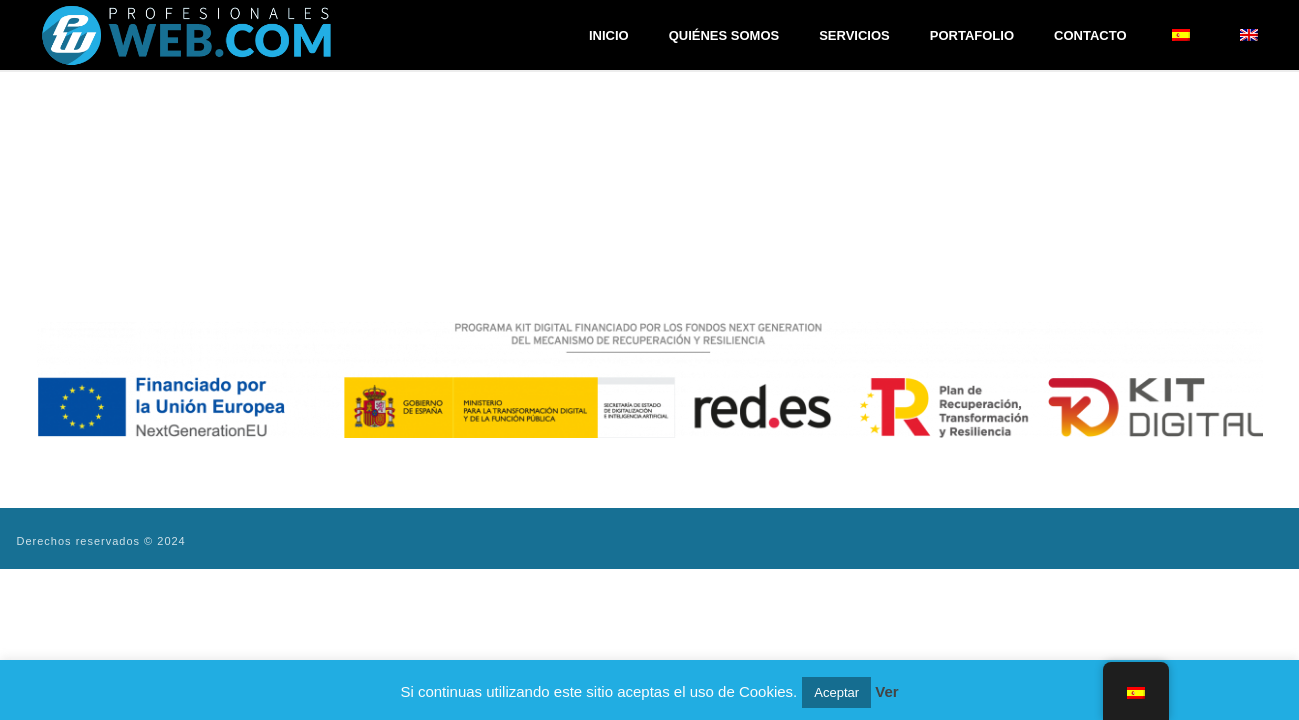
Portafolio (972, 35)
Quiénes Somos (724, 35)
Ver (886, 691)
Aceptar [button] (836, 692)
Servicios (854, 35)
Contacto (1090, 35)
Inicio (609, 35)
